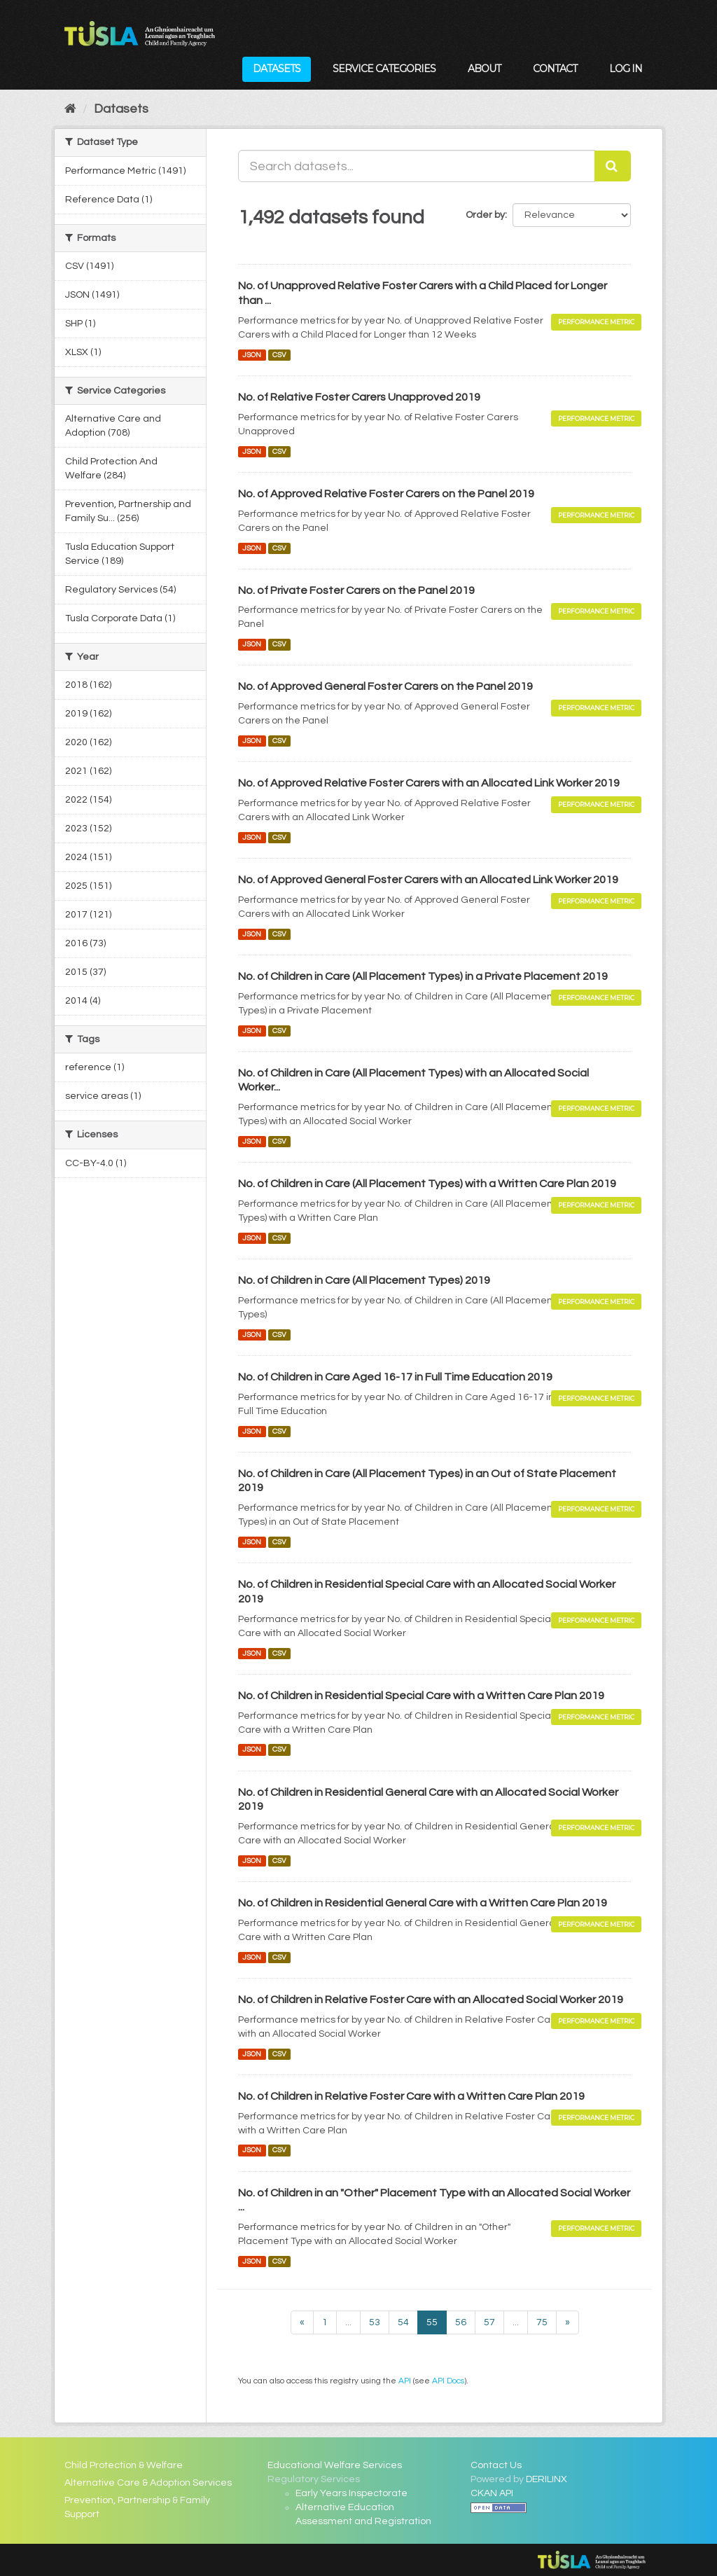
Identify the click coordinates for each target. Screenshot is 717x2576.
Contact (555, 68)
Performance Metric (596, 322)
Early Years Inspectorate (351, 2493)
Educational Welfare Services (334, 2465)
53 (374, 2322)
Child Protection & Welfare (123, 2465)
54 (403, 2322)
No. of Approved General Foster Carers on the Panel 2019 (385, 686)
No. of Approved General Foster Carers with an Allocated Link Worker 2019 (428, 879)
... (348, 2322)
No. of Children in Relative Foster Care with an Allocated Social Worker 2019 (430, 1999)
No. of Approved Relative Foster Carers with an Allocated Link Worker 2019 (429, 783)
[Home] (70, 109)
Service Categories (384, 68)
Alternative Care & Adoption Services (148, 2483)
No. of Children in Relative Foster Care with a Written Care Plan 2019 (411, 2096)
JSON (251, 355)
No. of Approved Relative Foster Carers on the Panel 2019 (386, 493)
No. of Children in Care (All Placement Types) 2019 (364, 1280)
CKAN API (492, 2493)
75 (542, 2322)
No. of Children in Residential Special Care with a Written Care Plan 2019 (421, 1695)
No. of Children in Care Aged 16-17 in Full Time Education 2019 (395, 1377)
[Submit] (612, 166)
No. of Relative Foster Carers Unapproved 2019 (359, 397)
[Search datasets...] (416, 166)
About (484, 68)
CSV (279, 355)
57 (489, 2322)
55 (432, 2322)
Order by (485, 215)
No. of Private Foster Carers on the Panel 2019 (356, 590)
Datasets (276, 68)
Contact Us (496, 2465)
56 (460, 2322)
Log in (625, 68)
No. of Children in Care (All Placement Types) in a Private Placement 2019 (423, 976)
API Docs (448, 2380)
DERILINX (546, 2479)
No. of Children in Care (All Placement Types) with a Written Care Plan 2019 (427, 1183)
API (404, 2380)
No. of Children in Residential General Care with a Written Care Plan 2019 (422, 1903)
